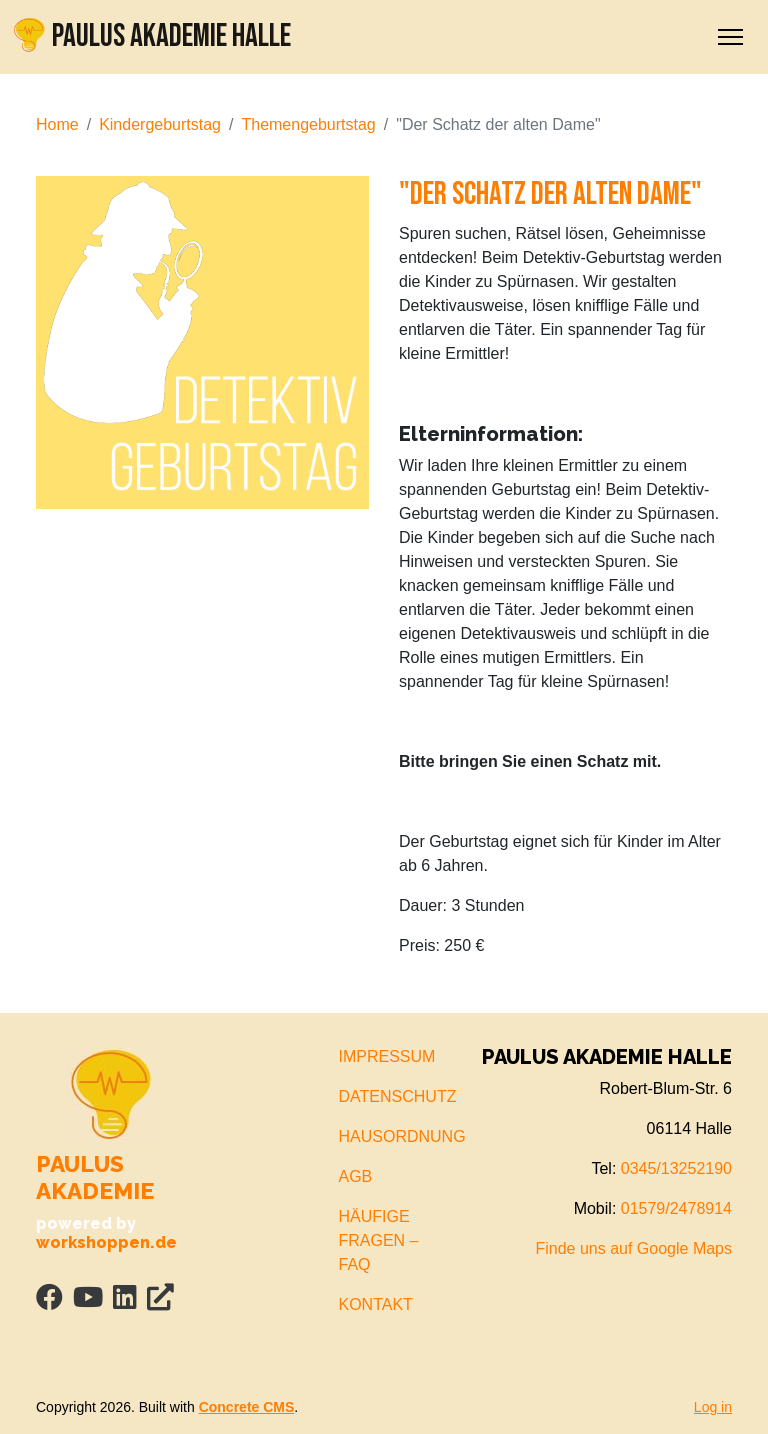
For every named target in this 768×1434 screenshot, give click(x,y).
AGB (356, 1176)
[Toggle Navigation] (730, 37)
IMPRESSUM (387, 1056)
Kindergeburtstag (160, 124)
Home (57, 124)
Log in (713, 1407)
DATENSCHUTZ (398, 1096)
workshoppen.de (106, 1242)
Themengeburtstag (308, 124)
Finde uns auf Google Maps (633, 1248)
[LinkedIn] (125, 1301)
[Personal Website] (160, 1301)
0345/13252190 (676, 1168)
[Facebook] (49, 1301)
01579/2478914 (676, 1208)
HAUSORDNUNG (402, 1136)
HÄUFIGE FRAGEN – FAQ (379, 1240)
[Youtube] (88, 1301)
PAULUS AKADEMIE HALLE (151, 36)
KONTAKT (376, 1304)
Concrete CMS (247, 1407)
